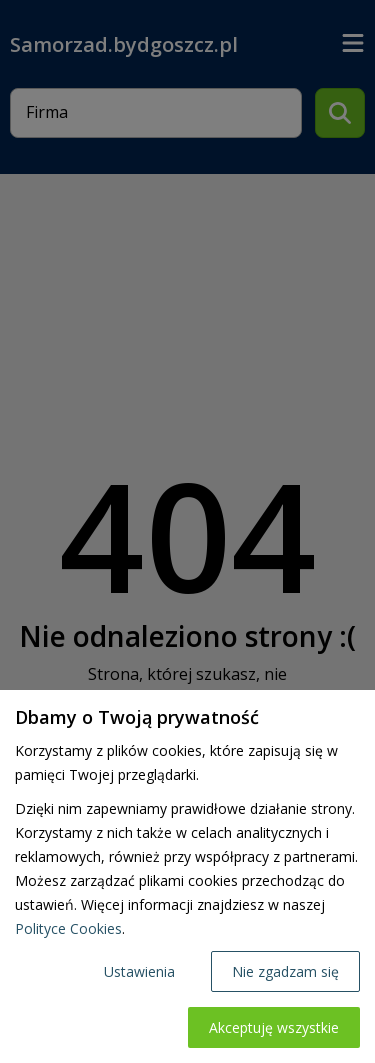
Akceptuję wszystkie (274, 1027)
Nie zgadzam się (285, 971)
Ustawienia (139, 971)
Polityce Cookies (68, 928)
